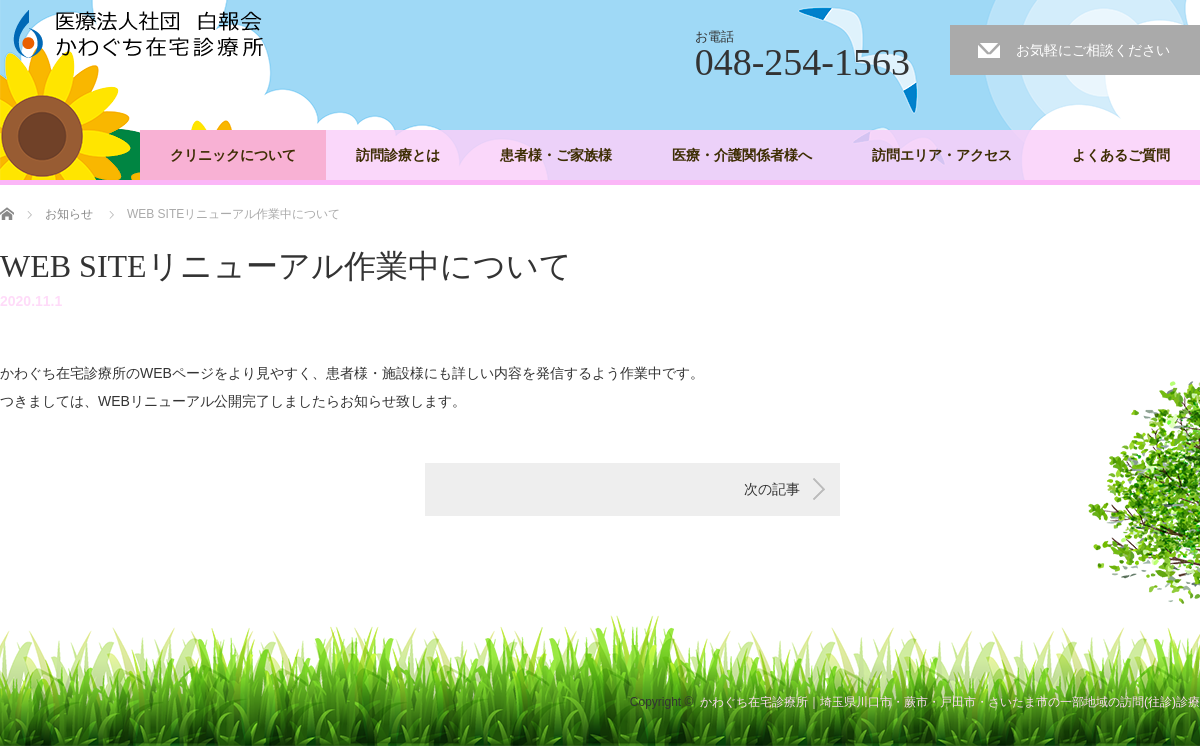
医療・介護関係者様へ (742, 155)
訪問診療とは (398, 155)
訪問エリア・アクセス (942, 155)
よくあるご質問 (1121, 155)
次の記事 (772, 489)
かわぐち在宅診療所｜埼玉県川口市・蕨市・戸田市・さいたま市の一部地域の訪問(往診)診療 (950, 702)
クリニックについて (233, 155)
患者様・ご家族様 (556, 155)
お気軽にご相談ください (1093, 50)
